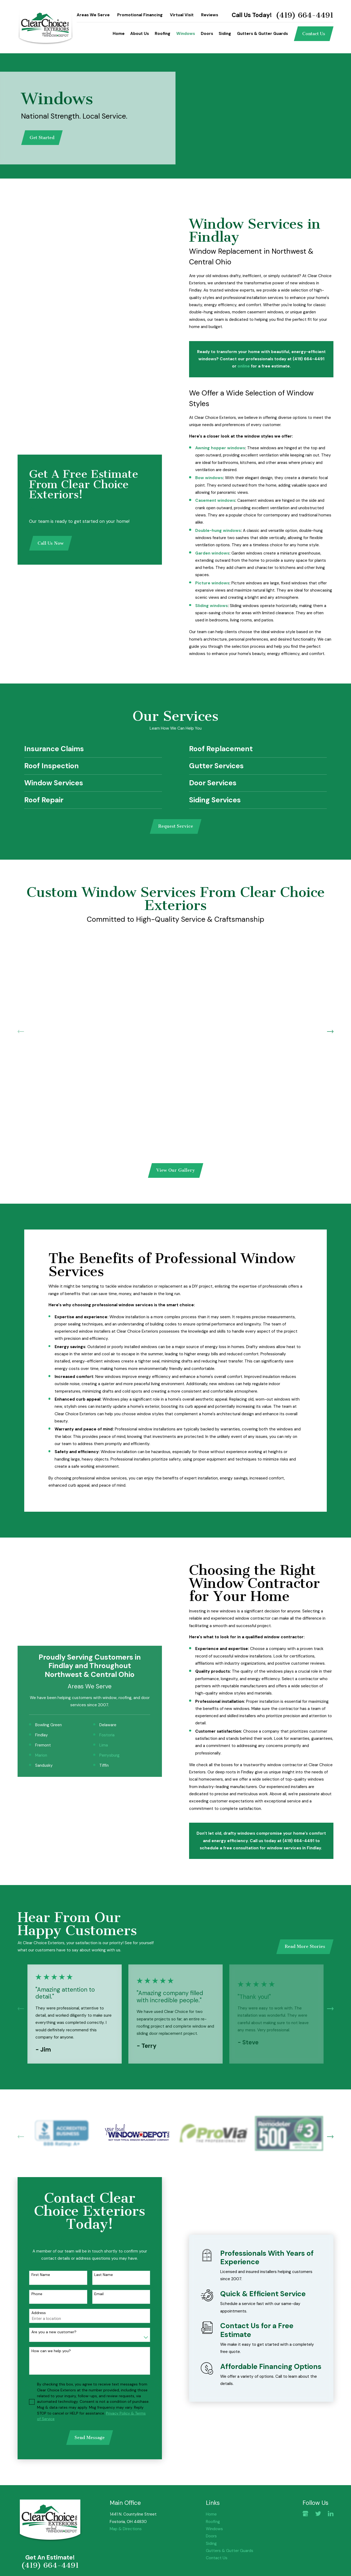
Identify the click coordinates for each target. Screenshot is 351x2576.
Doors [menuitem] (207, 33)
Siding (211, 2543)
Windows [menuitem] (185, 33)
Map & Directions (126, 2528)
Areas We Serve (93, 15)
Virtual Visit (182, 15)
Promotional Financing (140, 15)
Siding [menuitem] (225, 33)
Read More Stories (305, 1946)
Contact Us (313, 33)
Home (211, 2514)
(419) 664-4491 (304, 15)
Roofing (213, 2521)
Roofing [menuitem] (162, 33)
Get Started (42, 137)
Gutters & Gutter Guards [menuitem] (262, 33)
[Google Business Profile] (305, 2513)
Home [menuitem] (119, 33)
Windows (214, 2528)
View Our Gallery (175, 1170)
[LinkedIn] (330, 2513)
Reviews (209, 15)
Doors (211, 2536)
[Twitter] (318, 2513)
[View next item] (330, 1031)
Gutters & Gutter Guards (229, 2550)
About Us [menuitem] (139, 33)
